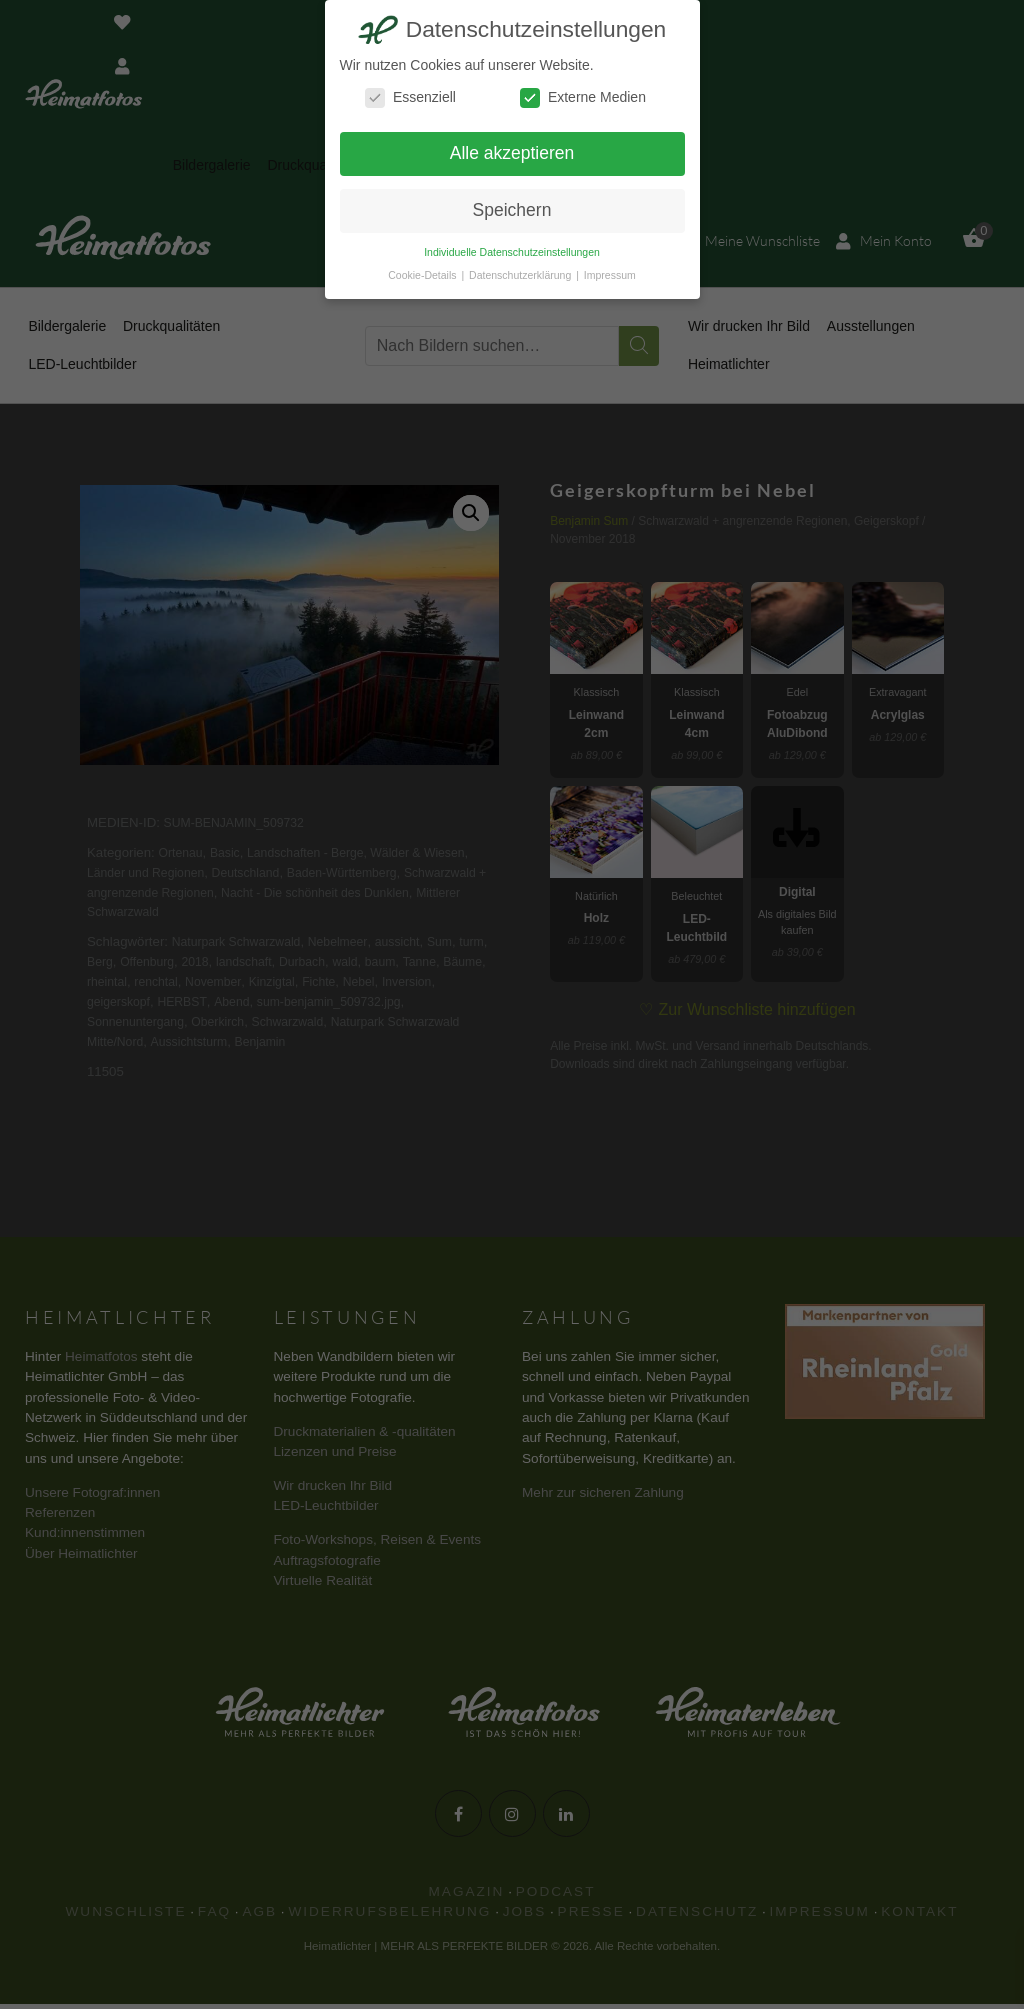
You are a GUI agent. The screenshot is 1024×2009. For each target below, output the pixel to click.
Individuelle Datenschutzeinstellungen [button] (512, 252)
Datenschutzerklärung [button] (521, 275)
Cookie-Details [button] (423, 275)
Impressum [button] (610, 275)
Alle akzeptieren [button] (512, 153)
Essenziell (410, 97)
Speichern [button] (512, 210)
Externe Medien (583, 97)
